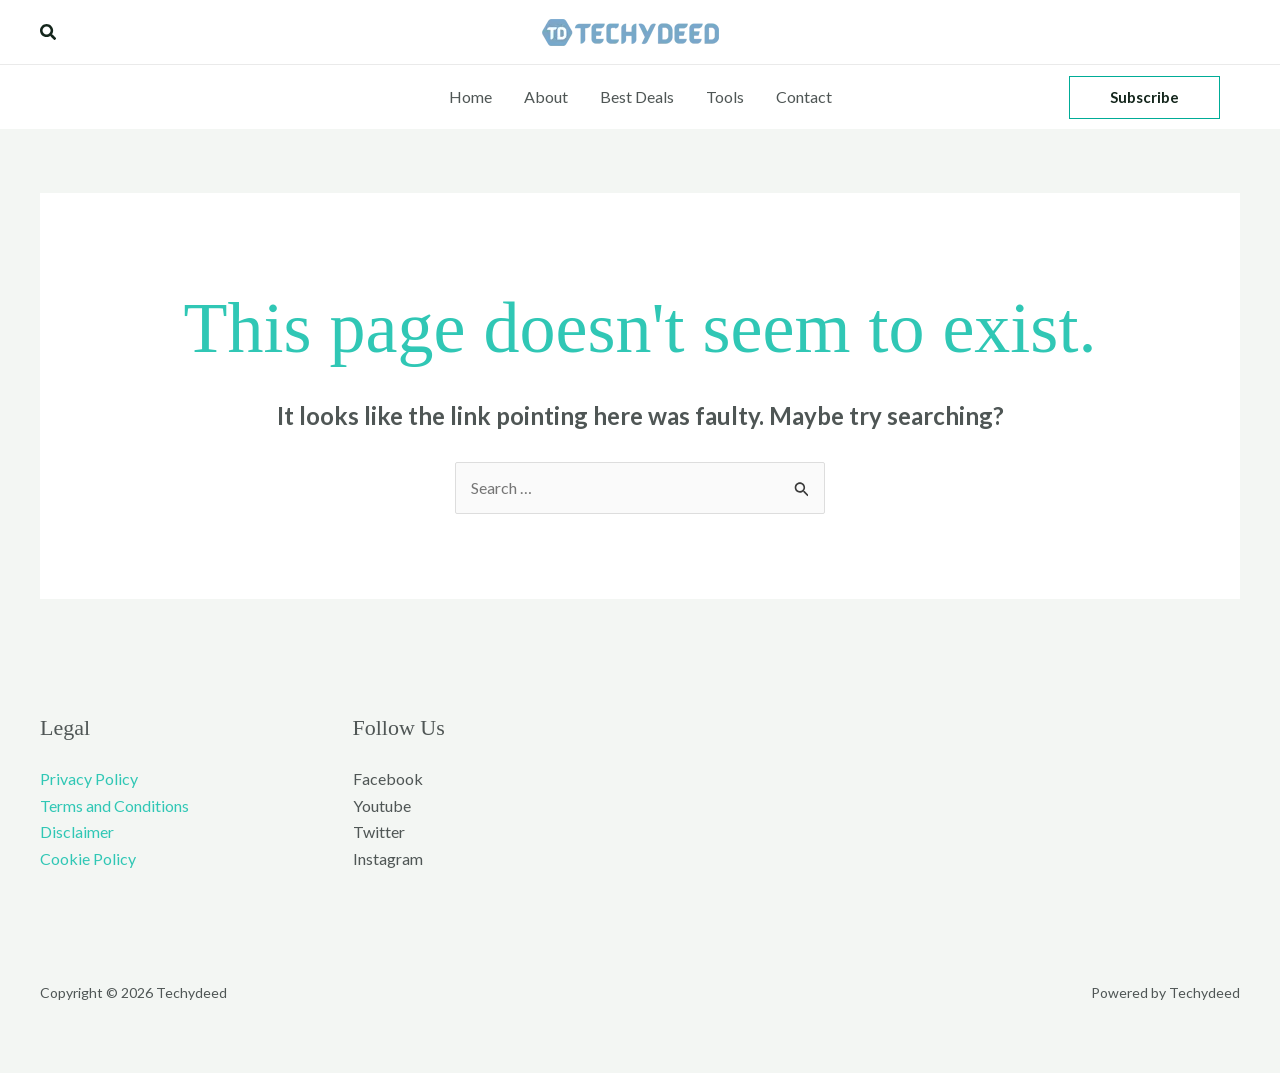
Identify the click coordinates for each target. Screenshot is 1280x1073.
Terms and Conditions (114, 805)
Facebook (388, 778)
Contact (804, 96)
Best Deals (637, 96)
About (546, 96)
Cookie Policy (88, 858)
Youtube (382, 805)
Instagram (388, 858)
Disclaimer (77, 831)
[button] (49, 32)
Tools (725, 96)
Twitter (379, 831)
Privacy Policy (89, 778)
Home (470, 96)
